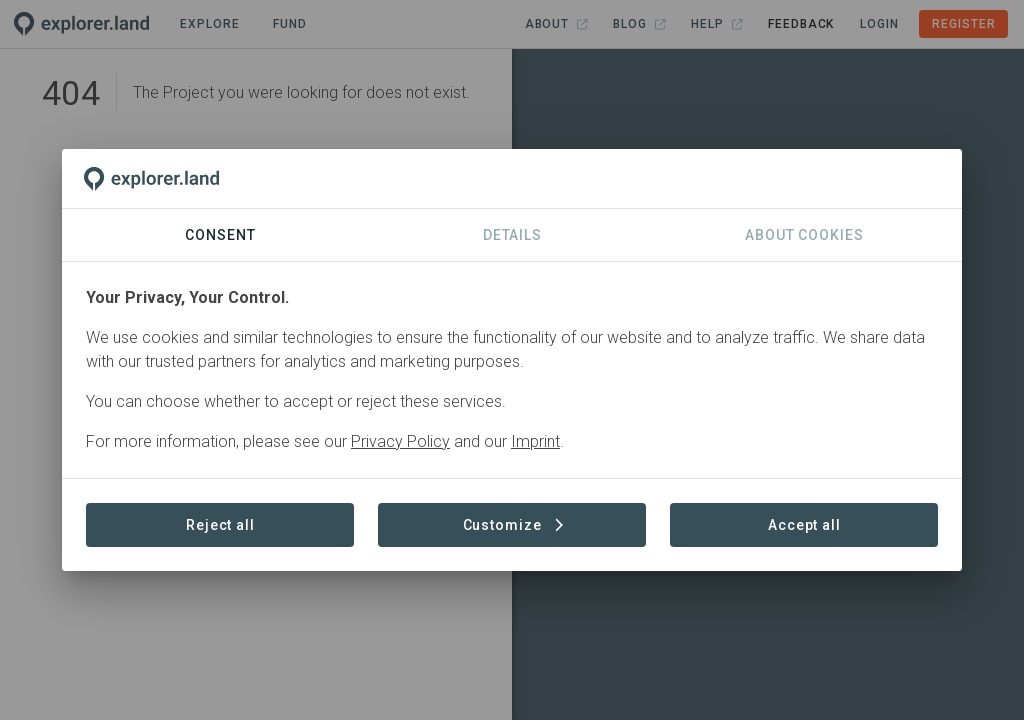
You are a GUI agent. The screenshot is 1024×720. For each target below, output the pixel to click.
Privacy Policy (400, 441)
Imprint (535, 441)
